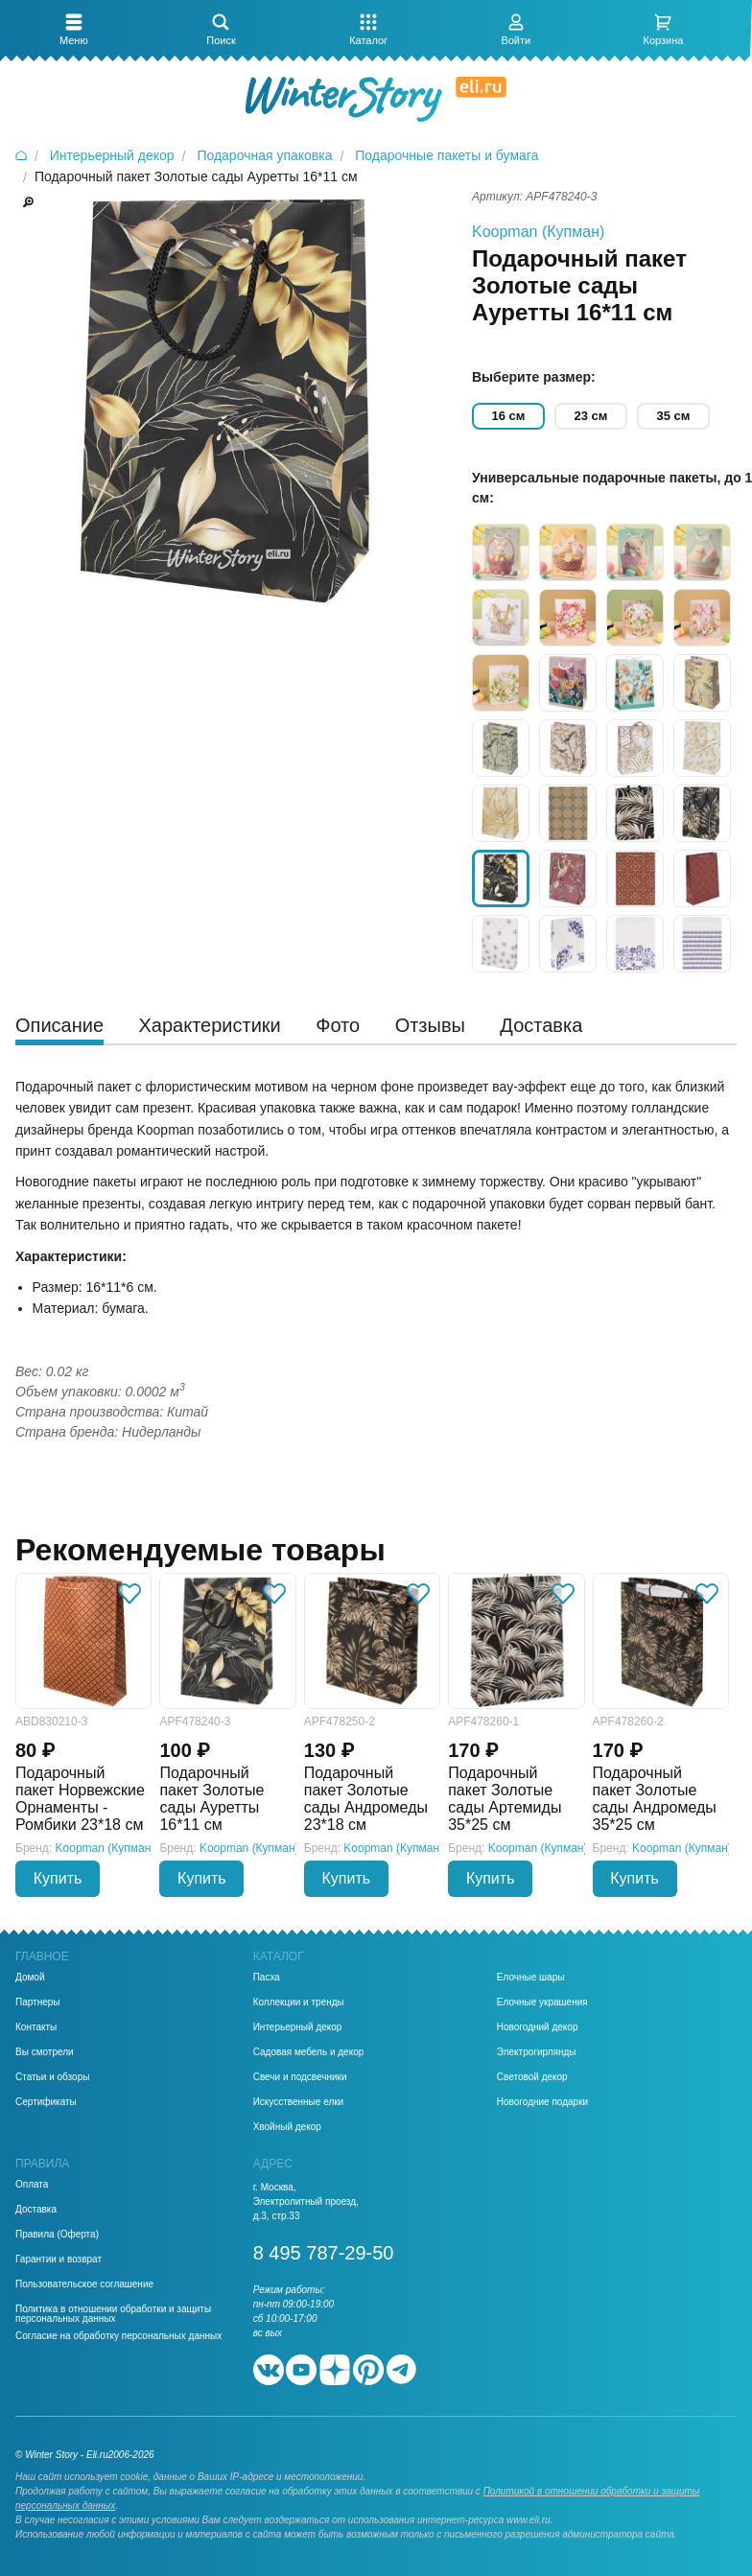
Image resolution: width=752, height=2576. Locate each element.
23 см (591, 416)
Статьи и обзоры (52, 2077)
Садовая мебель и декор (308, 2052)
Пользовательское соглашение (84, 2284)
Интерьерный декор (297, 2027)
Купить (58, 1878)
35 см (674, 416)
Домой (29, 1977)
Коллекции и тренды (298, 2002)
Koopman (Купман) (538, 231)
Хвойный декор (287, 2127)
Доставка (36, 2209)
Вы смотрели (44, 2052)
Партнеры (37, 2002)
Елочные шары (531, 1977)
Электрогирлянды (536, 2052)
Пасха (266, 1977)
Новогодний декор (537, 2027)
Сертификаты (46, 2102)
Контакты (36, 2027)
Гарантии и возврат (58, 2259)
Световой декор (532, 2077)
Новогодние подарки (542, 2102)
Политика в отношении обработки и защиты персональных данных (113, 2314)
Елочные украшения (542, 2002)
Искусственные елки (298, 2102)
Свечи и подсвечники (300, 2077)
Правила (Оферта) (57, 2234)
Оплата (31, 2185)
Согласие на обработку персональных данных (118, 2336)
